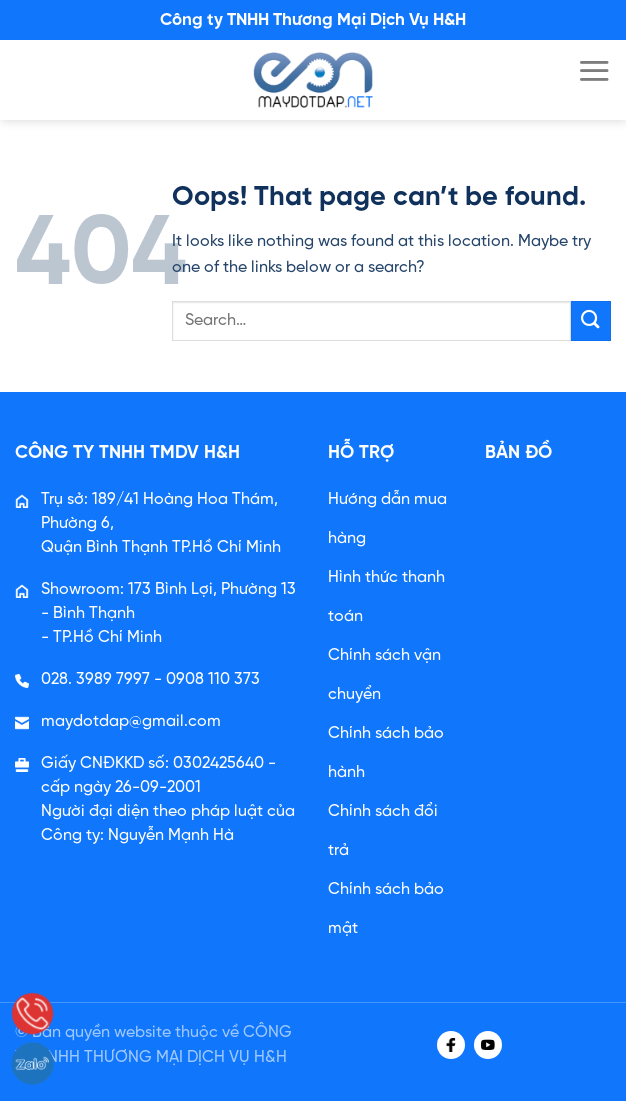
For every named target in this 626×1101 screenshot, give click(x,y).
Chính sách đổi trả (383, 831)
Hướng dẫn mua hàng (387, 519)
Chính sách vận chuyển (384, 675)
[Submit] (591, 320)
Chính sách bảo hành (386, 753)
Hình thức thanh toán (386, 597)
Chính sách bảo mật (386, 909)
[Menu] (594, 70)
